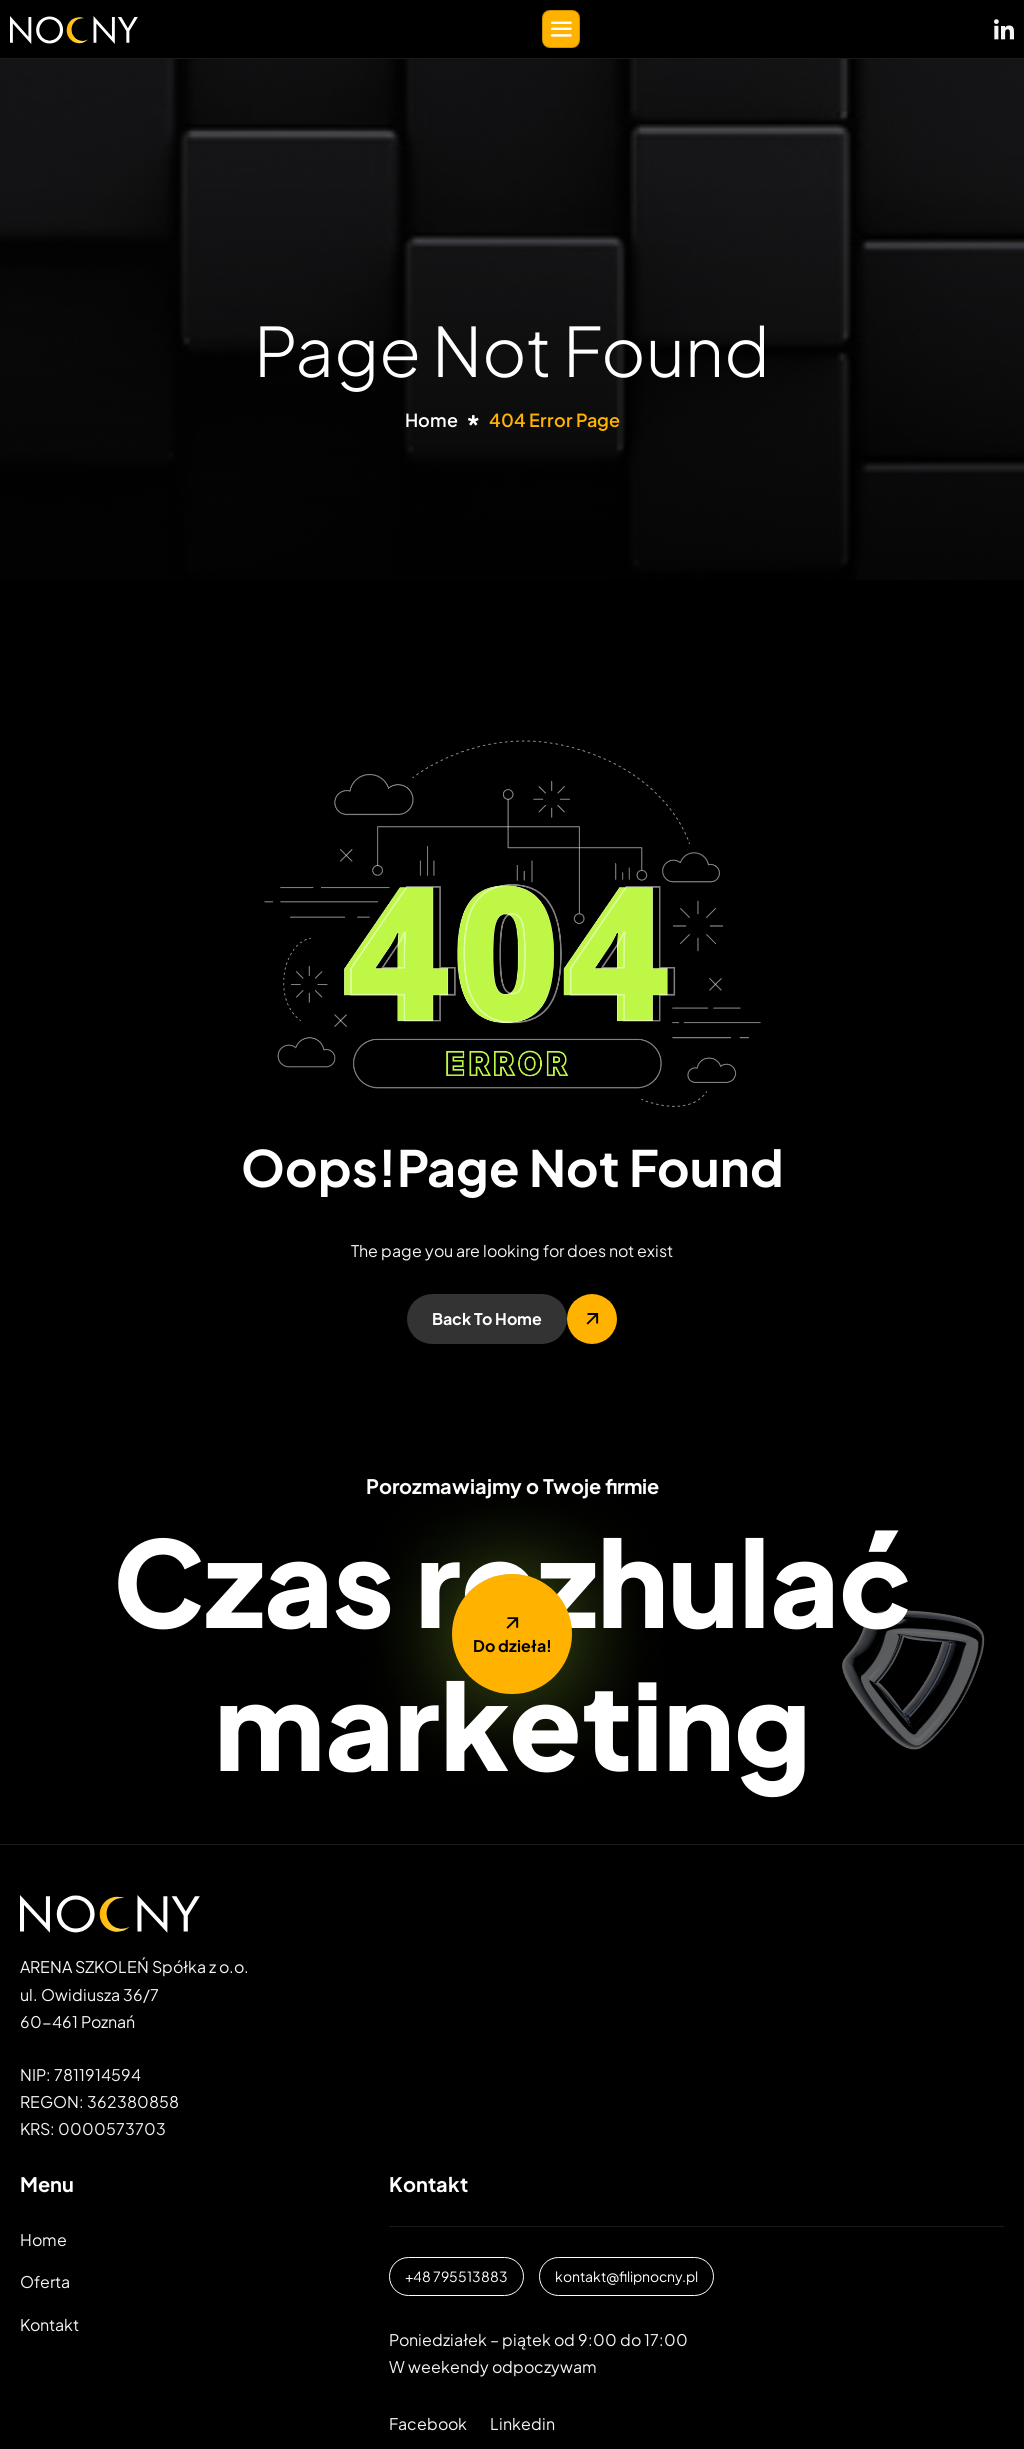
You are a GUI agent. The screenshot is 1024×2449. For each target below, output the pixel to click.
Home (43, 2239)
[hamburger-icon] (561, 29)
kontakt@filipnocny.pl (626, 2276)
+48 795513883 (456, 2276)
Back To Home (487, 1318)
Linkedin (522, 2423)
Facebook (428, 2423)
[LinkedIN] (1004, 25)
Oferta (45, 2281)
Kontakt (49, 2324)
